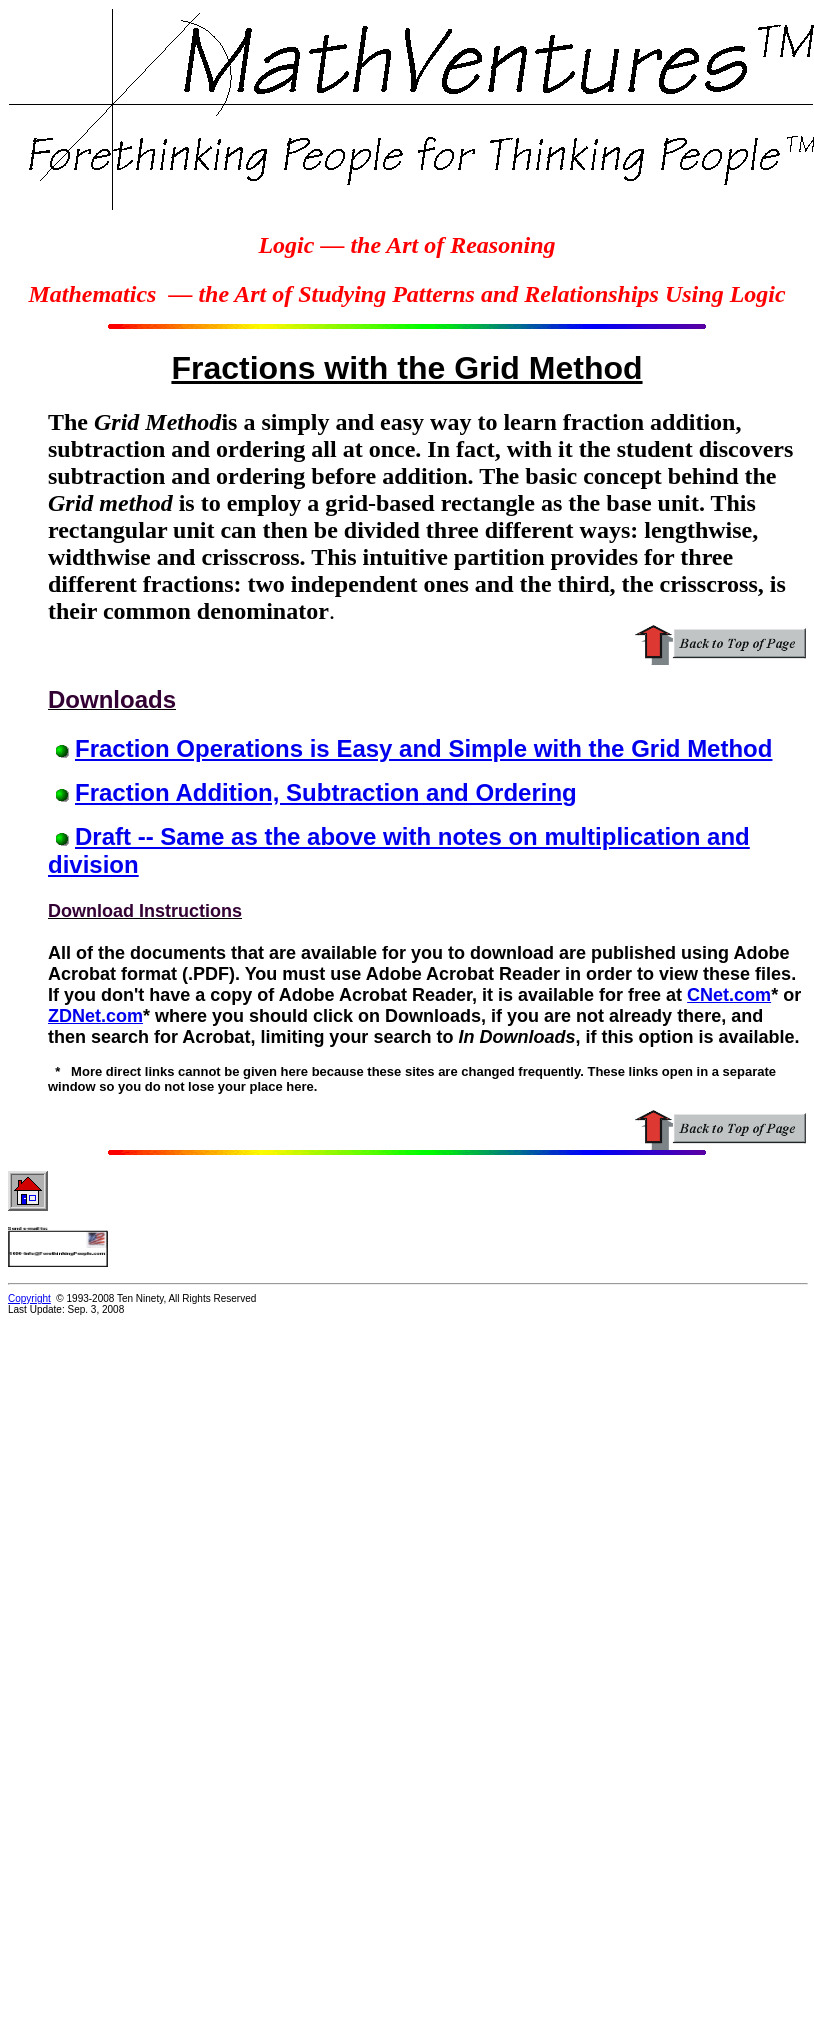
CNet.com (729, 995)
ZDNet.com (95, 1016)
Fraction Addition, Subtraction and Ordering (326, 792)
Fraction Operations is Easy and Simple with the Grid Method (423, 748)
